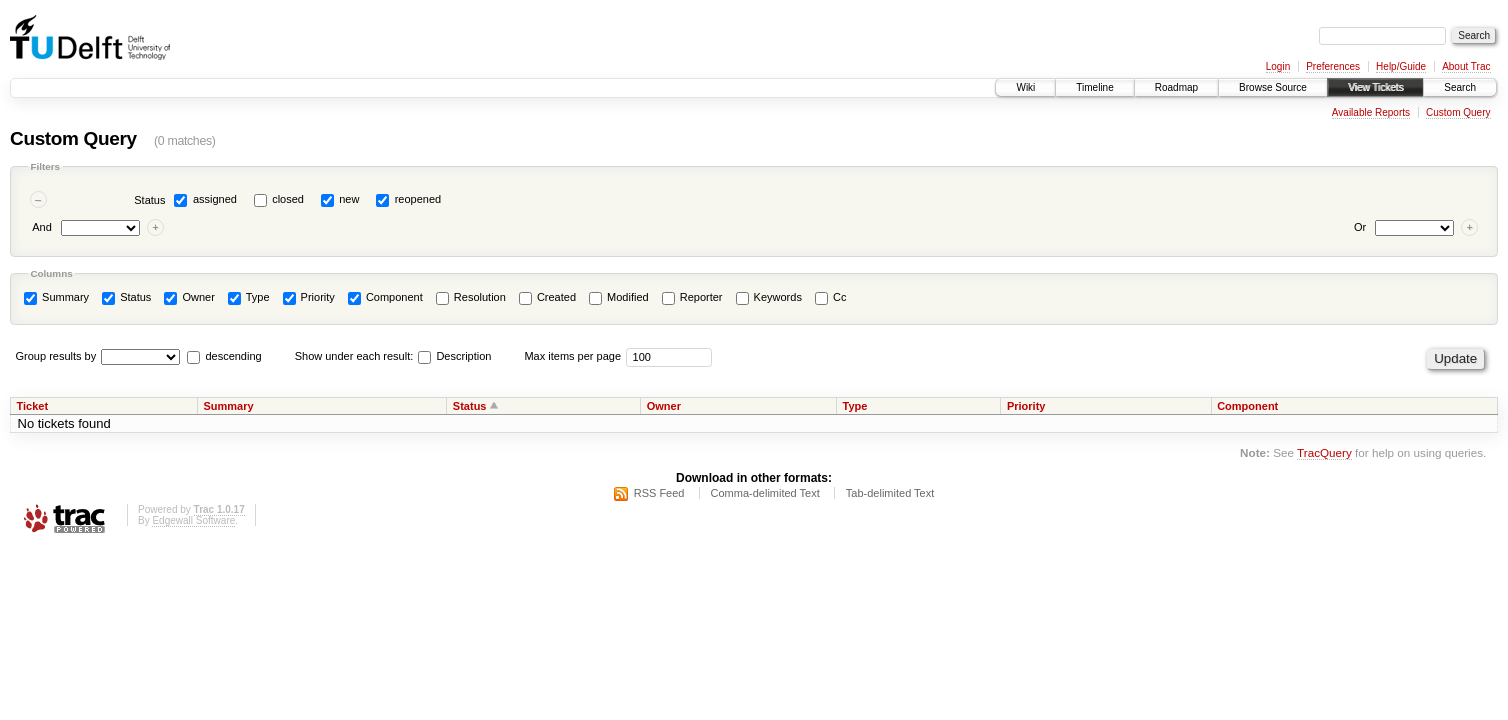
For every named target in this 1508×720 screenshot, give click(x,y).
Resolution (471, 298)
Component (385, 298)
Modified (619, 298)
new (349, 199)
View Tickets (1375, 87)
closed (288, 199)
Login (1278, 66)
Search (1460, 87)
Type (249, 298)
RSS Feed (659, 493)
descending (233, 356)
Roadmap (1176, 87)
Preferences (1333, 66)
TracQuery (1324, 452)
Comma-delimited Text (765, 493)
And (42, 227)
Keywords (769, 298)
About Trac (1466, 66)
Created (547, 298)
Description (454, 356)
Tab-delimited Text (890, 493)
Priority (309, 298)
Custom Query (1458, 112)
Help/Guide (1401, 66)
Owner (189, 298)
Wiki (1025, 87)
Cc (831, 298)
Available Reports (1371, 112)
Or (1360, 227)
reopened (418, 199)
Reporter (692, 298)
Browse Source (1273, 87)
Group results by (56, 356)
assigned (215, 199)
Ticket (33, 406)
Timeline (1094, 87)
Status (149, 200)
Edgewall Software (193, 520)
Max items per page (572, 356)
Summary (56, 298)
